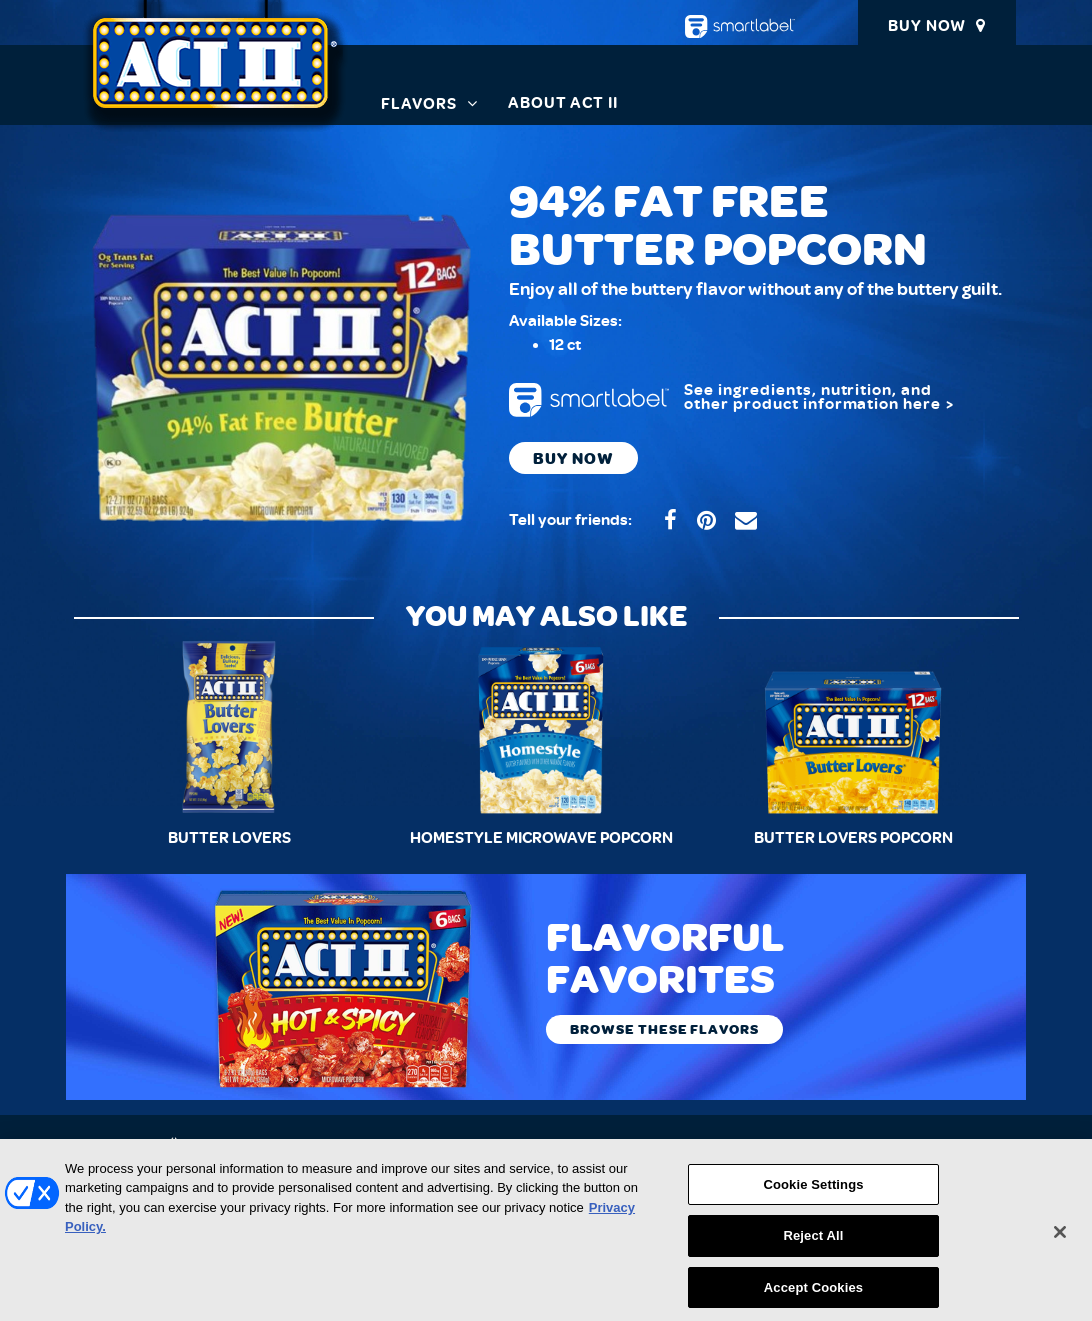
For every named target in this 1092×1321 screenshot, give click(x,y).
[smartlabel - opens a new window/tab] (740, 26)
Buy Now (927, 26)
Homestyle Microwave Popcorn (541, 838)
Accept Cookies (813, 1296)
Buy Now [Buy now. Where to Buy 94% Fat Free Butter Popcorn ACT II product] (573, 458)
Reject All (813, 1245)
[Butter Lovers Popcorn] (853, 727)
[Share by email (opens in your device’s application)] (746, 520)
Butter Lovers (229, 838)
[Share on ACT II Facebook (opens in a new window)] (670, 520)
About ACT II (563, 103)
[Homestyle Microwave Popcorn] (541, 727)
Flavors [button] (419, 104)
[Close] (1060, 1241)
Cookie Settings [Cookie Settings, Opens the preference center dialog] (813, 1193)
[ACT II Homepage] (216, 75)
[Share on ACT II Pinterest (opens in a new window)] (706, 520)
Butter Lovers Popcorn (853, 838)
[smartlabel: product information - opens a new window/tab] (754, 400)
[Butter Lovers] (230, 727)
